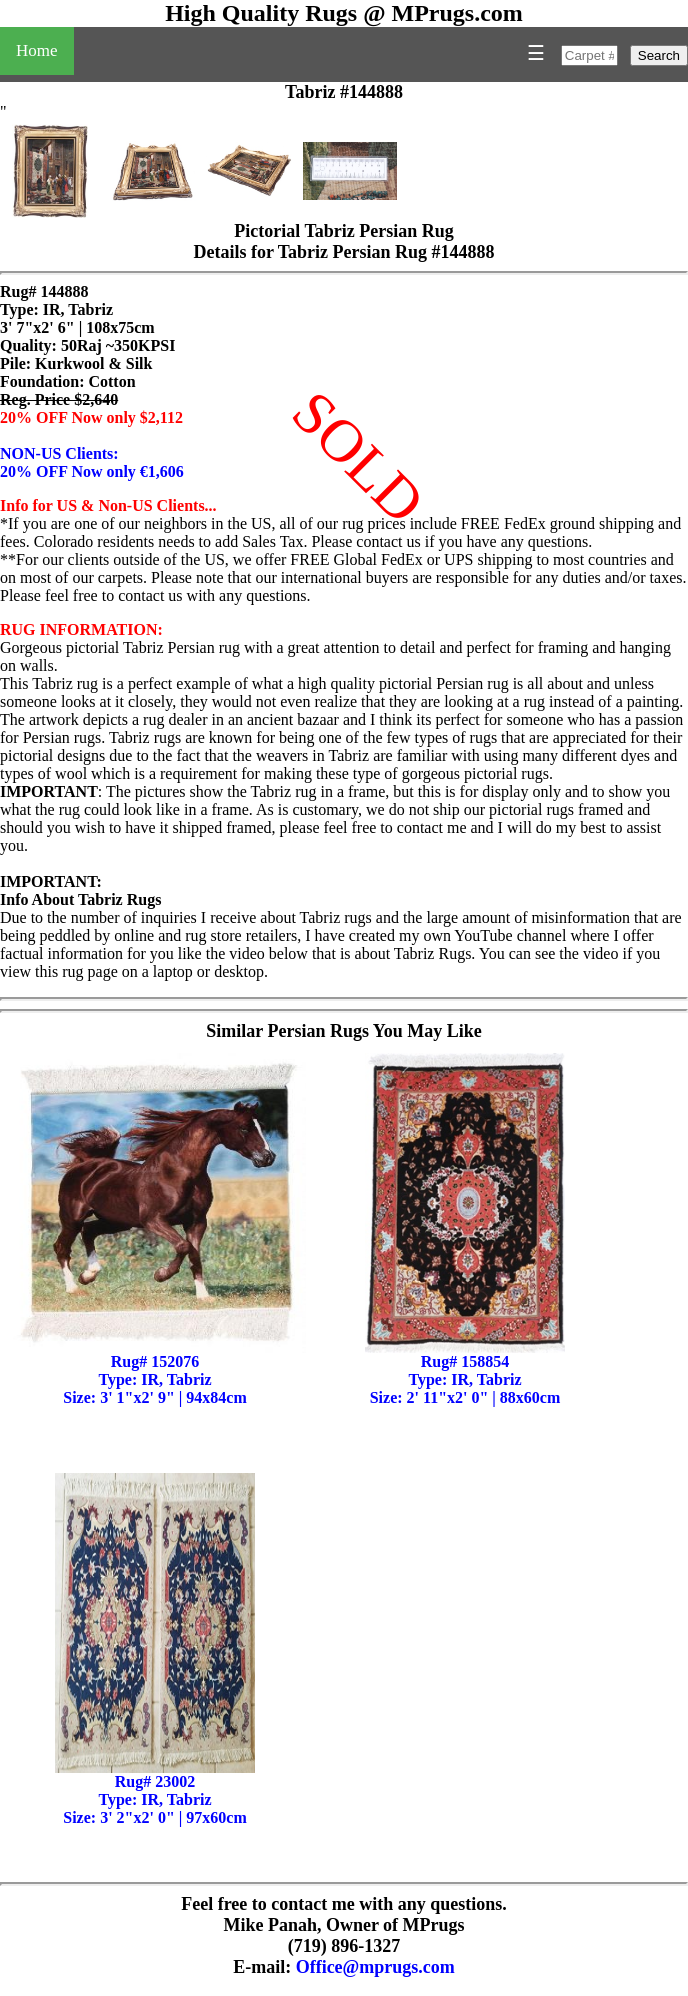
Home (37, 50)
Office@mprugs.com (375, 1967)
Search (659, 55)
